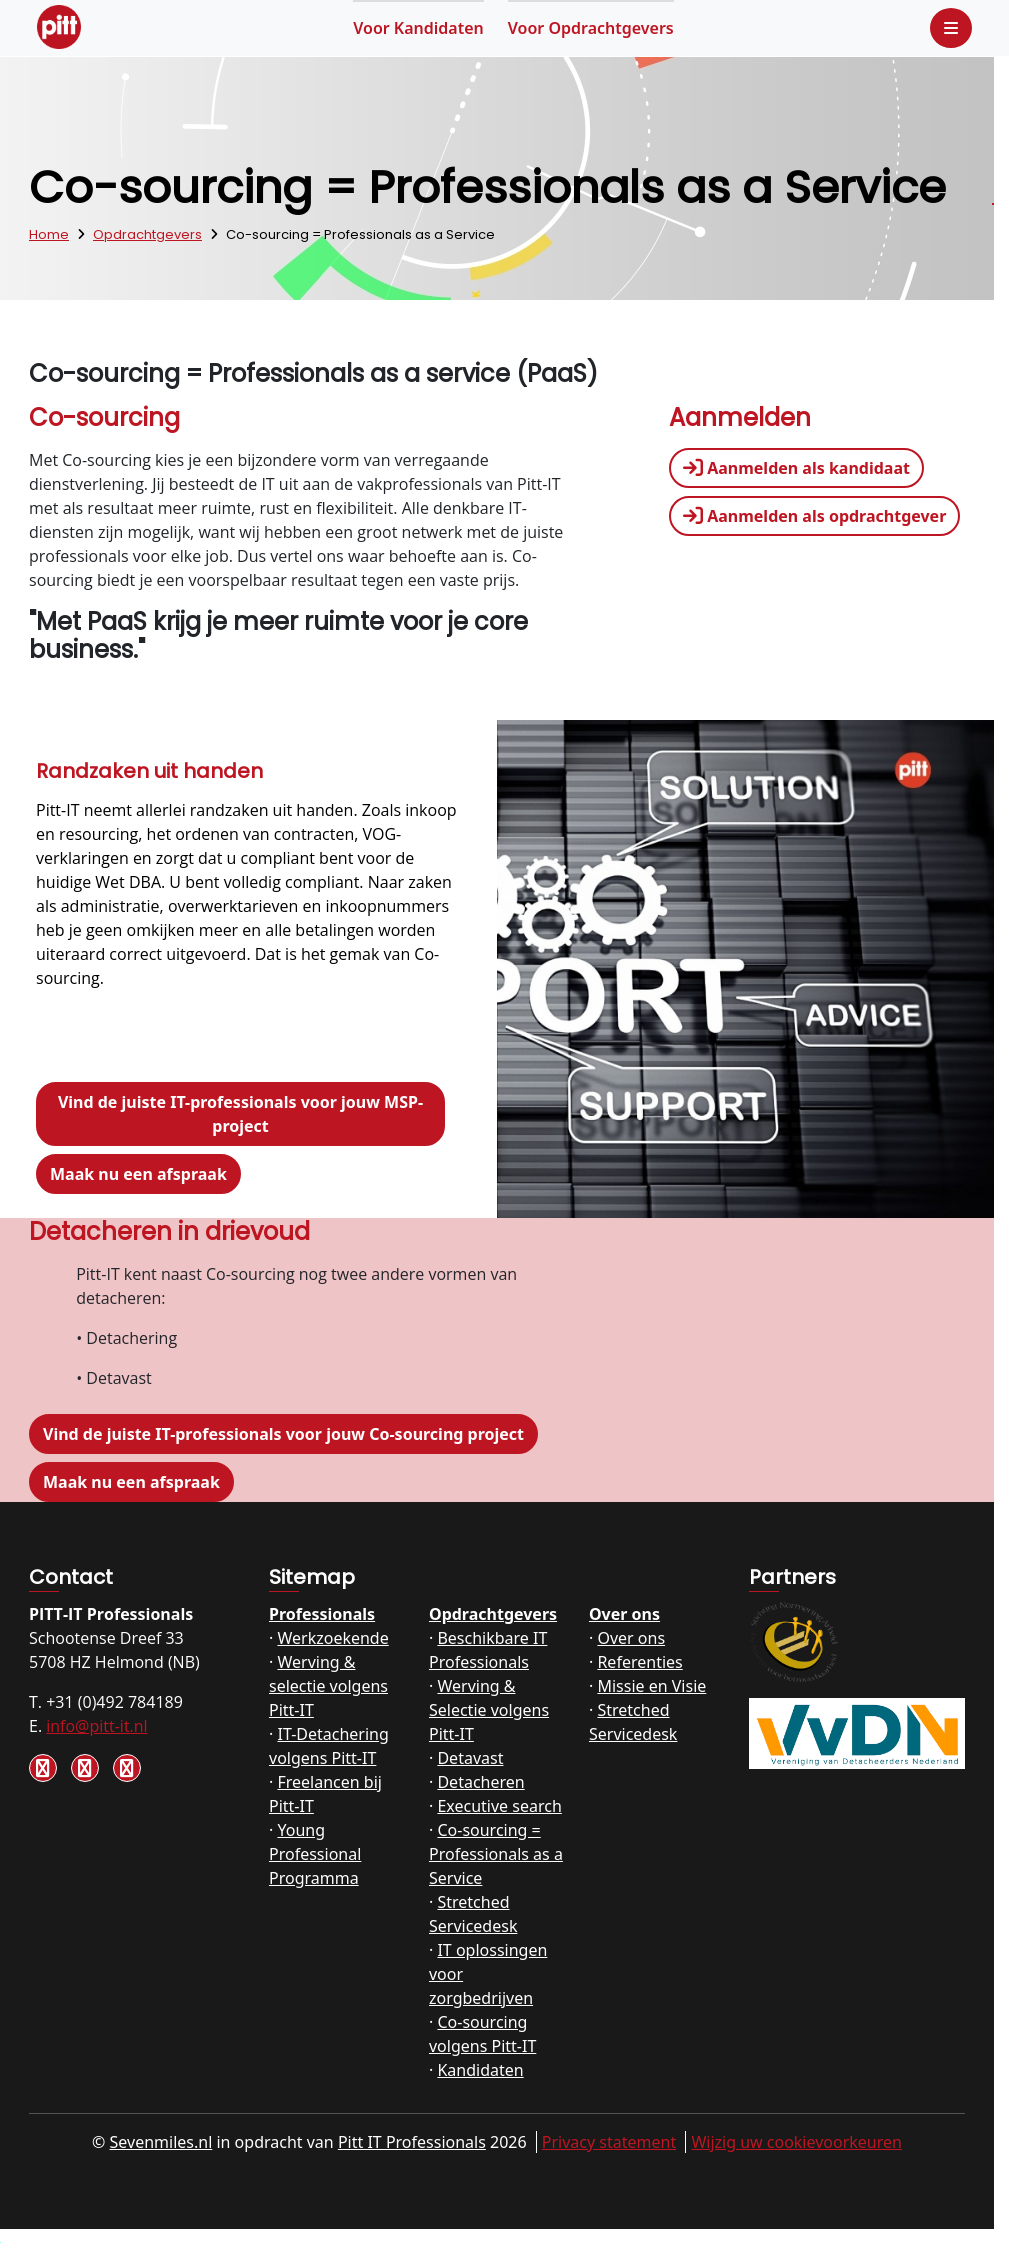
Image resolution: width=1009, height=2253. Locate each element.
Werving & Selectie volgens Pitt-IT (489, 1710)
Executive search (499, 1806)
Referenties (639, 1662)
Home (49, 234)
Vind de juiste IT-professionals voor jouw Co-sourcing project (283, 1434)
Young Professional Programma (315, 1854)
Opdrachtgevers (591, 28)
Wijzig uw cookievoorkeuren (796, 2142)
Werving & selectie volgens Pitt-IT (328, 1686)
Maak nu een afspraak (138, 1174)
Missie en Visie (651, 1686)
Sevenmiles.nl (161, 2142)
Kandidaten (418, 28)
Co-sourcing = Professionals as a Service (496, 1854)
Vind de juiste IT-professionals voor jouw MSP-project (240, 1114)
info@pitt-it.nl (96, 1726)
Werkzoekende (332, 1638)
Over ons (624, 1614)
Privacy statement (609, 2142)
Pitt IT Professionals (412, 2142)
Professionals (322, 1614)
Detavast (470, 1758)
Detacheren (480, 1782)
